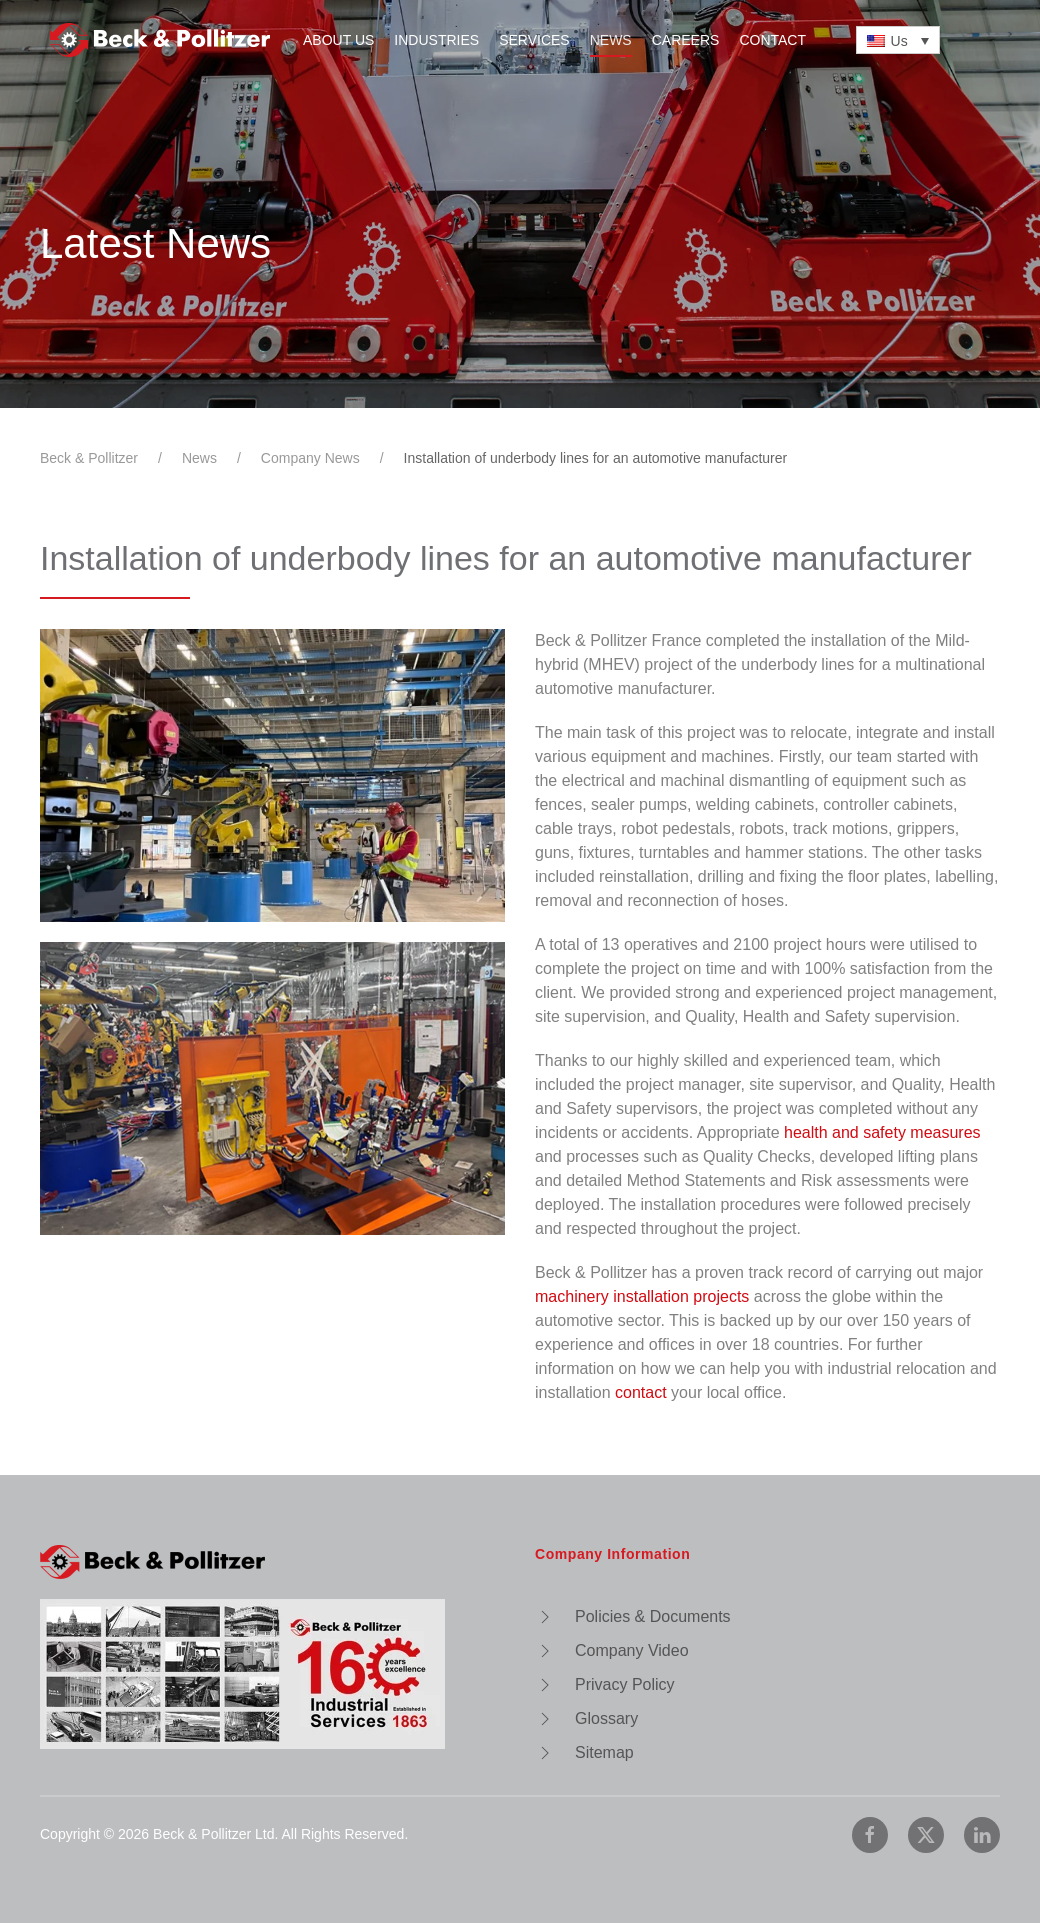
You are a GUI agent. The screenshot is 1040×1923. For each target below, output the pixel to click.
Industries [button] (436, 40)
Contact (772, 40)
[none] (898, 39)
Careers (686, 40)
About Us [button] (338, 40)
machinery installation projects (642, 1296)
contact (641, 1392)
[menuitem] (898, 39)
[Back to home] (160, 40)
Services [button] (534, 40)
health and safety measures (882, 1132)
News (611, 40)
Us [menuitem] (899, 41)
